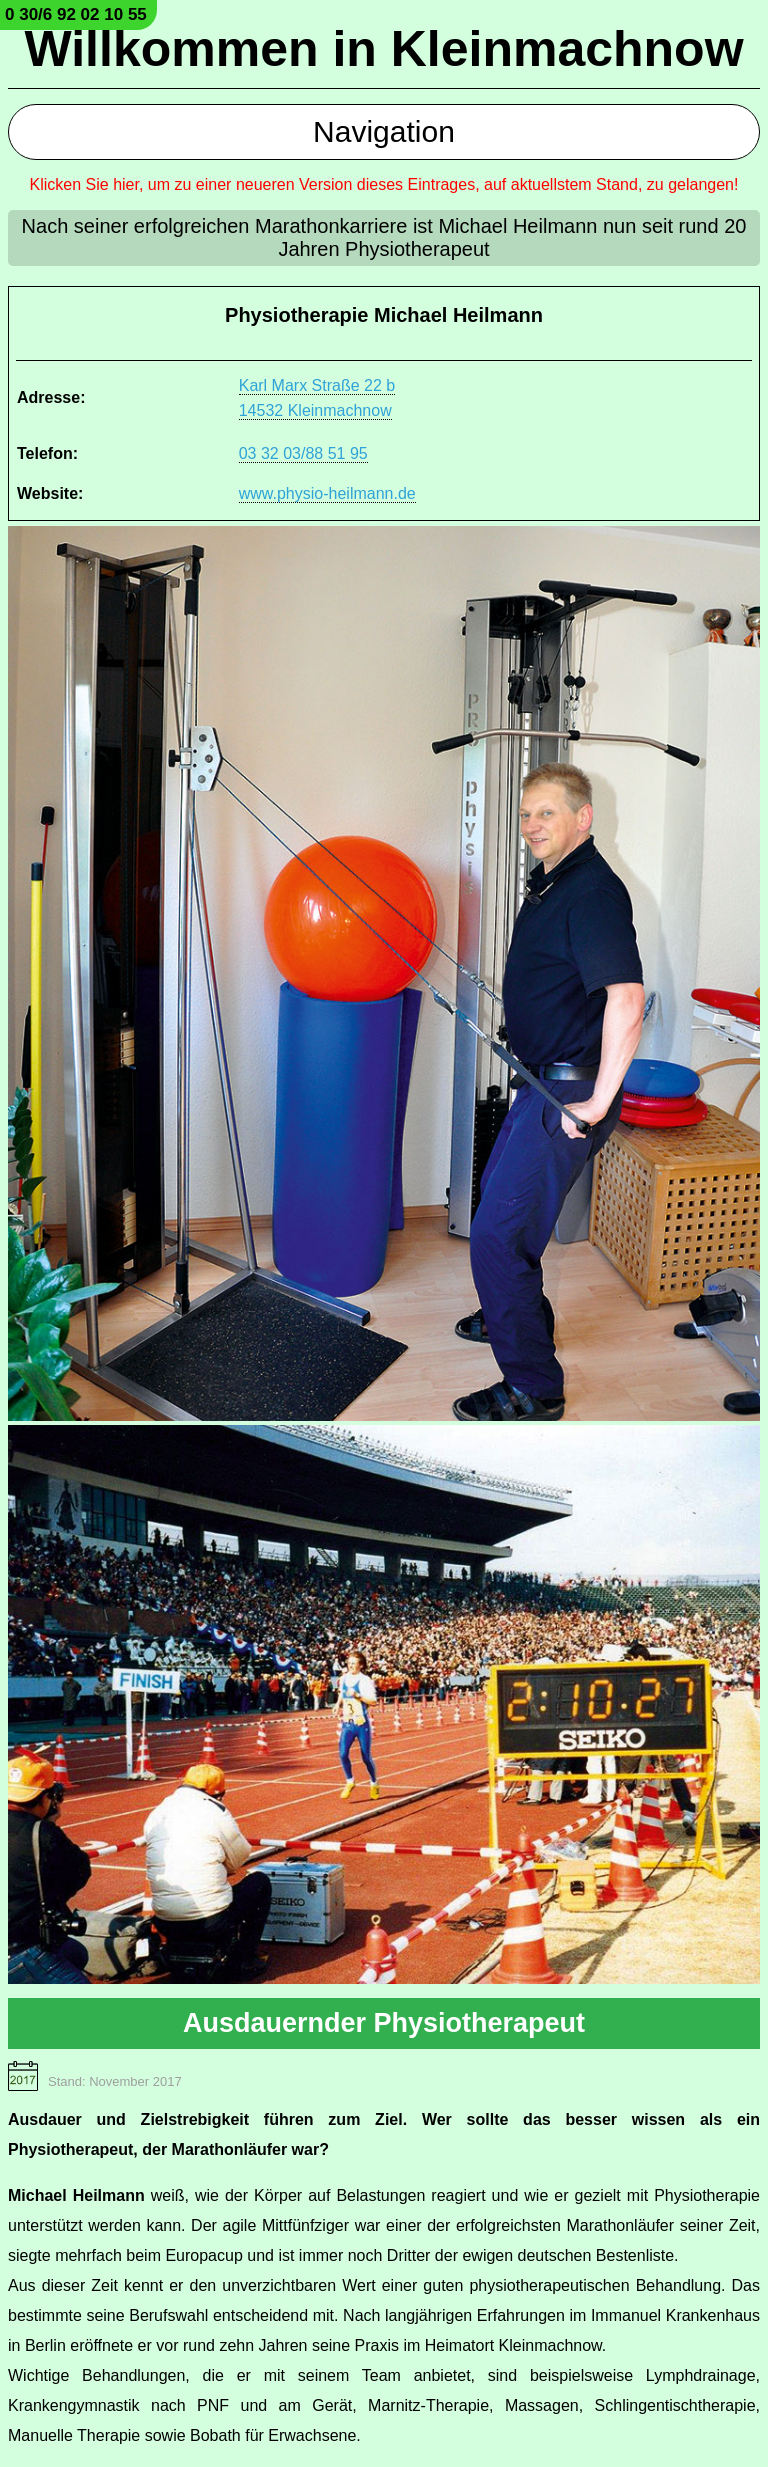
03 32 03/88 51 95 (303, 453)
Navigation (384, 131)
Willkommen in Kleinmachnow (383, 49)
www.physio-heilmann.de (327, 493)
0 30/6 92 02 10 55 (76, 14)
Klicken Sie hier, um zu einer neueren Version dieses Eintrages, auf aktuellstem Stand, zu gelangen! (384, 184)
